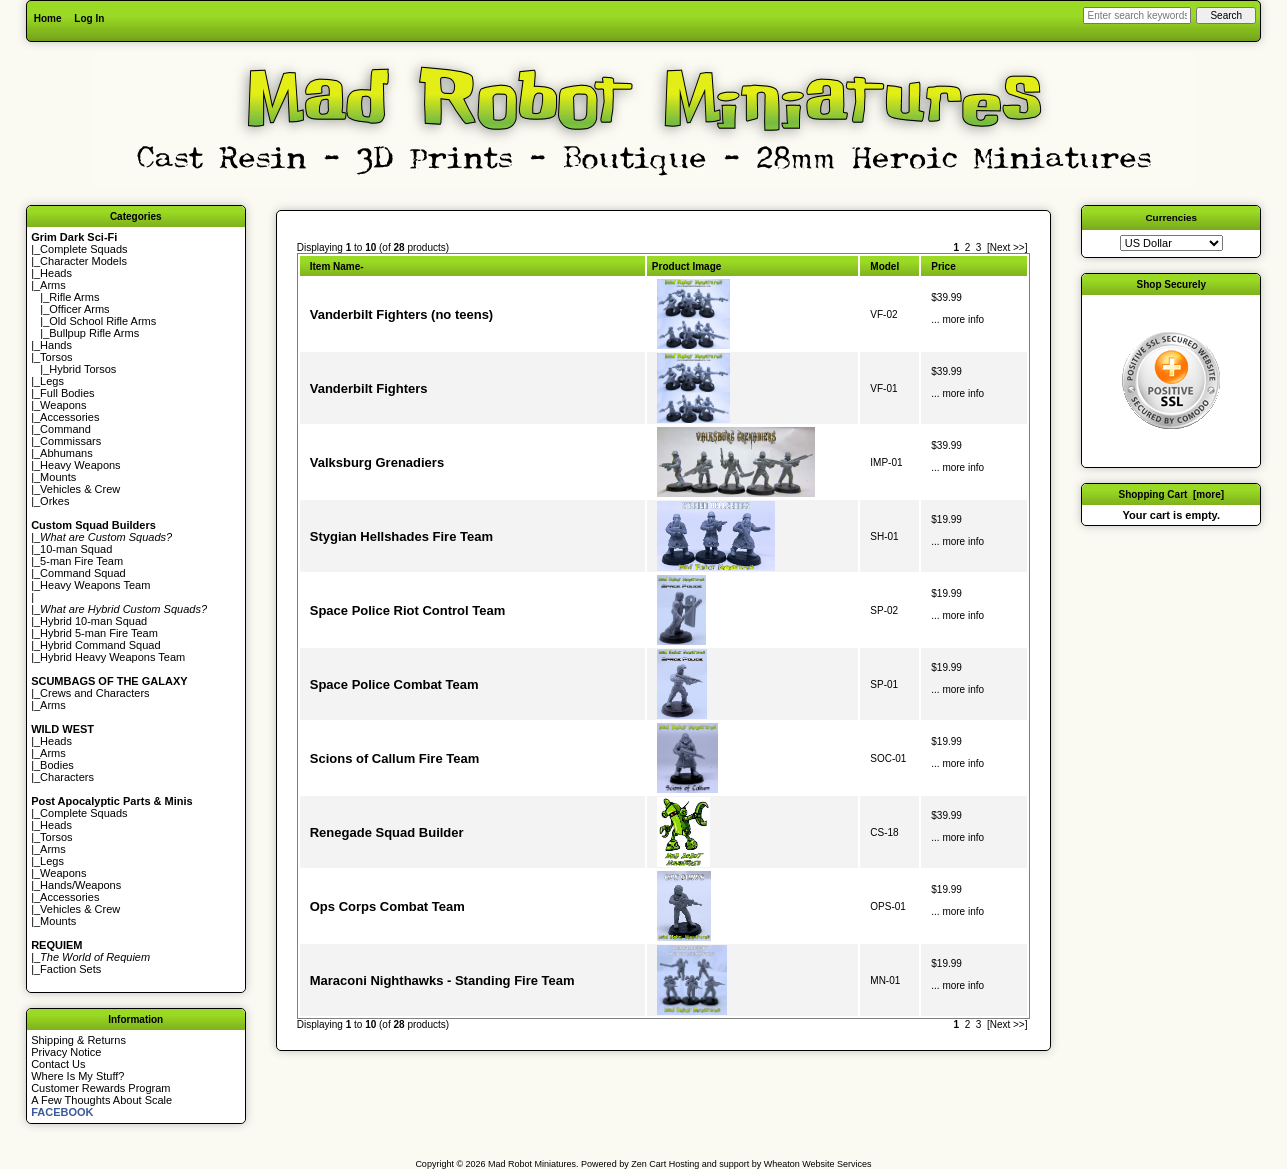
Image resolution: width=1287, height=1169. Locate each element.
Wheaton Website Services (818, 1164)
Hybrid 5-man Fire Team (99, 633)
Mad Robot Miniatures (532, 1164)
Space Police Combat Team (394, 684)
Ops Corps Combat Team (387, 906)
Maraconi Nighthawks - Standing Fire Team (442, 980)
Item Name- (337, 266)
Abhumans (66, 453)
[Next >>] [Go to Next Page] (1007, 247)
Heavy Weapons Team (95, 585)
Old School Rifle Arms (102, 321)
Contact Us (58, 1064)
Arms (53, 705)
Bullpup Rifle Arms (94, 333)
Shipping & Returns (78, 1040)
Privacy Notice (66, 1052)
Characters (67, 777)
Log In (89, 18)
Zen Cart (648, 1164)
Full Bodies (67, 393)
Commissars (70, 441)
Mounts (58, 477)
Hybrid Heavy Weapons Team (112, 657)
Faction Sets (70, 969)
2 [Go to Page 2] (968, 247)
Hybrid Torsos (82, 369)
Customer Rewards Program (100, 1088)
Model (884, 266)
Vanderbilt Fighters (369, 388)
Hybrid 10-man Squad (93, 621)
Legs (52, 381)
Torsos (56, 357)
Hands (56, 345)
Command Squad (83, 573)
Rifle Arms (74, 297)
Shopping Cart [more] (1171, 494)
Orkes (54, 501)
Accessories (69, 417)
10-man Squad (76, 549)
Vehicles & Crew (80, 489)
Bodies (57, 765)
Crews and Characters (94, 693)
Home (48, 18)
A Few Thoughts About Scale (101, 1100)
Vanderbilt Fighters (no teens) (401, 314)
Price (943, 266)
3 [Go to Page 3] (979, 247)
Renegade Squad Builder (387, 832)
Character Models (83, 261)
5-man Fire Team (81, 561)
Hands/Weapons (80, 885)
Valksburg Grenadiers (377, 462)
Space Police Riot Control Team (408, 610)
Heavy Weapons (80, 465)
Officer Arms (79, 309)
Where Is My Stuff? (77, 1076)
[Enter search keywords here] (1137, 15)
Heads (56, 273)
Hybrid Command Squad (100, 645)
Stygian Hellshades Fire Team (401, 536)
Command (65, 429)
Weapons (63, 405)
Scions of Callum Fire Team (395, 758)
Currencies (1171, 217)
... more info (957, 319)
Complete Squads (83, 249)
